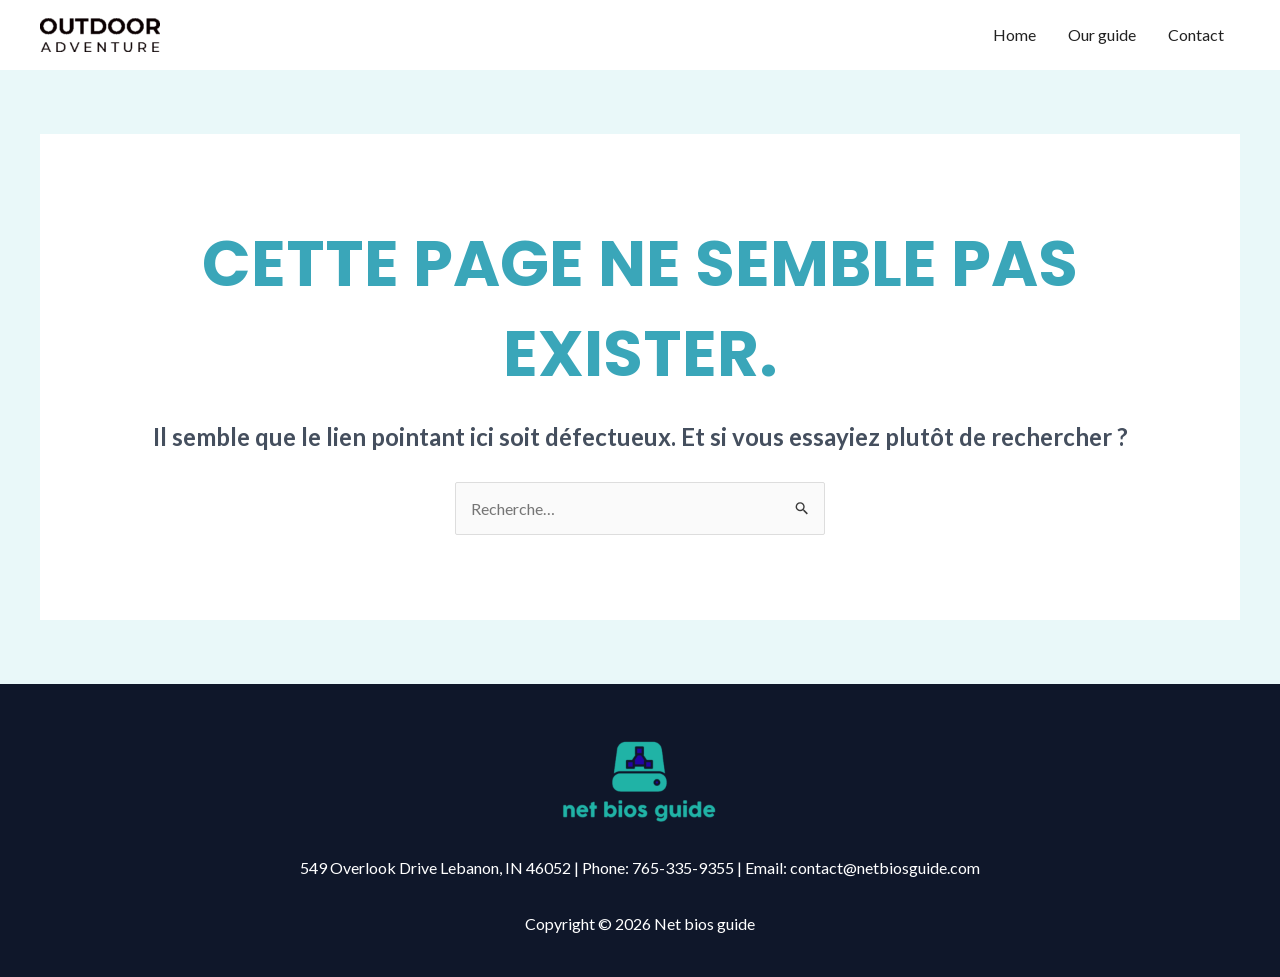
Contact (1196, 34)
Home (1014, 34)
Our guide (1102, 34)
